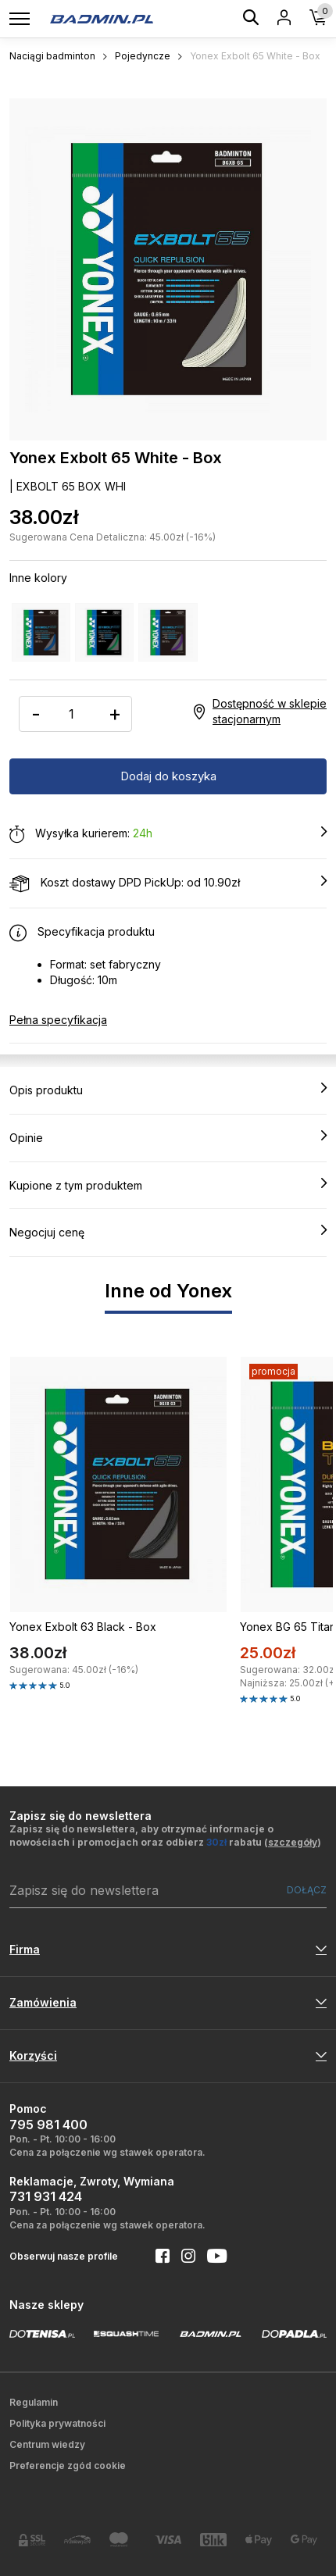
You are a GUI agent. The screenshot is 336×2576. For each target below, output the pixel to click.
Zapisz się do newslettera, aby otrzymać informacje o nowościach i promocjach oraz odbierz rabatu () (165, 1835)
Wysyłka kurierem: (168, 834)
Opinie (168, 1137)
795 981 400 (48, 2124)
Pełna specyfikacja (58, 1019)
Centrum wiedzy (47, 2444)
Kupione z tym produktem (168, 1185)
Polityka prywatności (57, 2423)
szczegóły (292, 1842)
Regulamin (33, 2402)
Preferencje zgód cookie (67, 2465)
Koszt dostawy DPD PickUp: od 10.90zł (168, 883)
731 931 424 (45, 2196)
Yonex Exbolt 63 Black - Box (82, 1626)
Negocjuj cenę (168, 1232)
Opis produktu (168, 1090)
